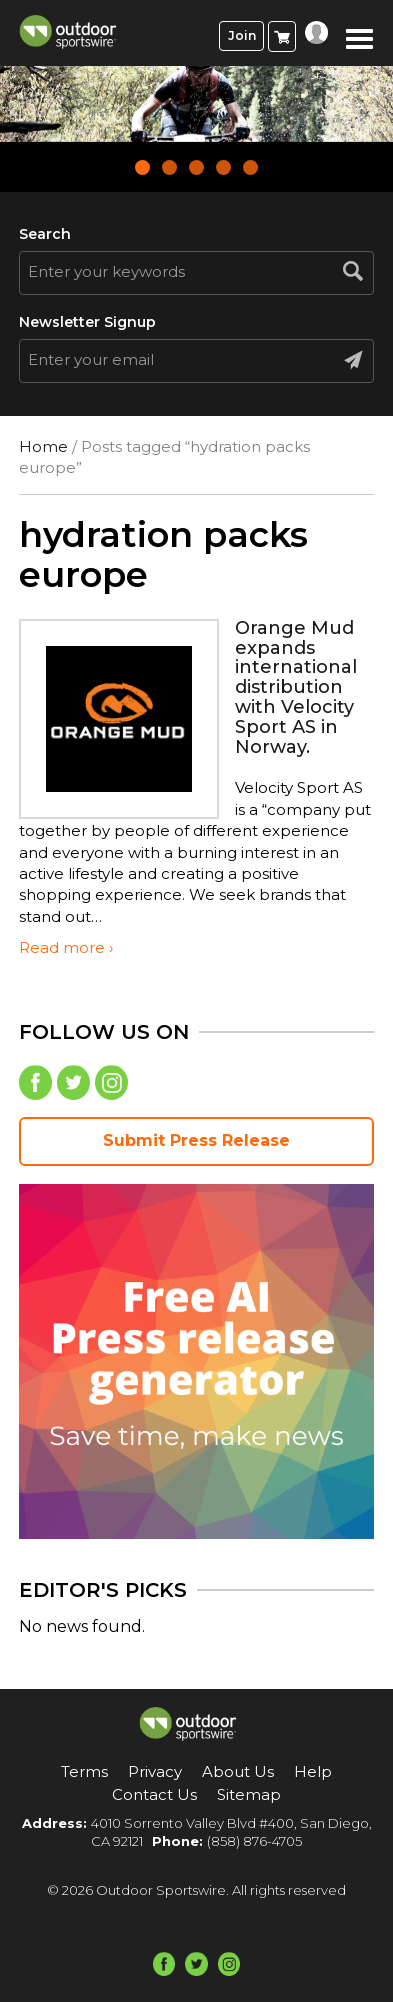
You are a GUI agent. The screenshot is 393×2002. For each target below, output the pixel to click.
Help (313, 1771)
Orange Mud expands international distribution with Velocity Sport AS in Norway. (296, 687)
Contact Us (154, 1794)
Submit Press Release (196, 1140)
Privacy (155, 1771)
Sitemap (249, 1794)
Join (242, 35)
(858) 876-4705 (254, 1841)
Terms (84, 1771)
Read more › (66, 947)
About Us (238, 1771)
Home (43, 446)
